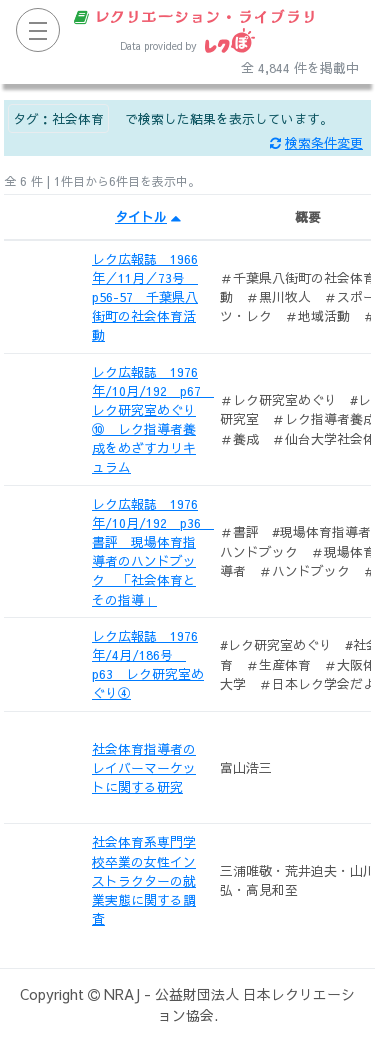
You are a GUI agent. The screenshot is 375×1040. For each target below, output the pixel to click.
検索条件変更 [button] (316, 142)
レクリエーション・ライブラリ (195, 16)
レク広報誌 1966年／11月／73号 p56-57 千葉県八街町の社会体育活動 (145, 297)
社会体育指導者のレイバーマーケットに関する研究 (144, 767)
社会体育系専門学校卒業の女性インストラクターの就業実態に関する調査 (144, 880)
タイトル (148, 216)
